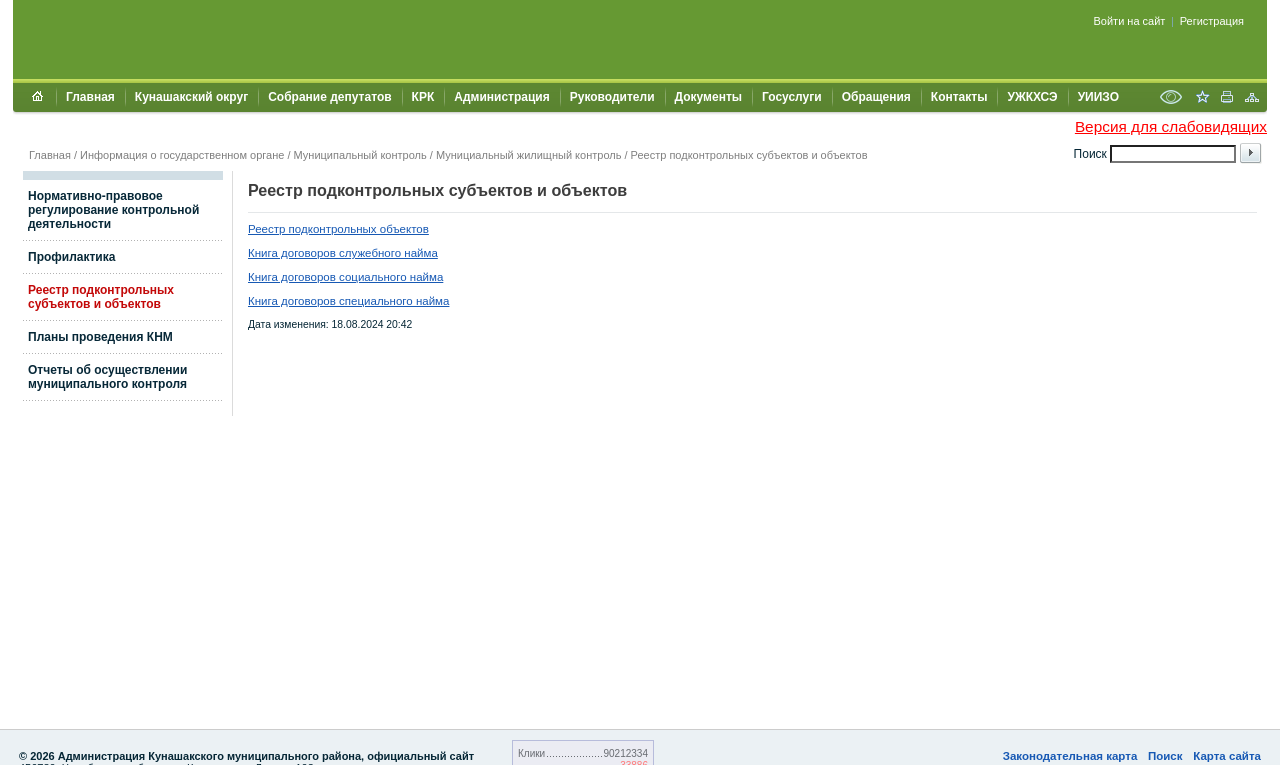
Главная (90, 97)
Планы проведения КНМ (100, 337)
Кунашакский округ (191, 97)
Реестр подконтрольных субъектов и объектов (749, 155)
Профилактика (71, 257)
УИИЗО (1098, 97)
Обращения (876, 97)
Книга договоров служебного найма (343, 253)
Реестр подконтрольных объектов (338, 229)
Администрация (501, 97)
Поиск (1165, 756)
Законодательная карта (1070, 756)
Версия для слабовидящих (1171, 126)
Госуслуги (792, 97)
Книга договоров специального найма (348, 301)
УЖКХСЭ (1032, 97)
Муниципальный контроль (360, 155)
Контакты (959, 97)
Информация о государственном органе (182, 155)
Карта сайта (1227, 756)
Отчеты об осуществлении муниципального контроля (107, 377)
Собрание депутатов (329, 97)
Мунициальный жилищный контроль (529, 155)
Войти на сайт (1130, 21)
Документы (708, 97)
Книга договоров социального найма (345, 277)
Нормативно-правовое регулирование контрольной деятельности (113, 210)
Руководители (612, 97)
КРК (423, 97)
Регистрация (1212, 21)
